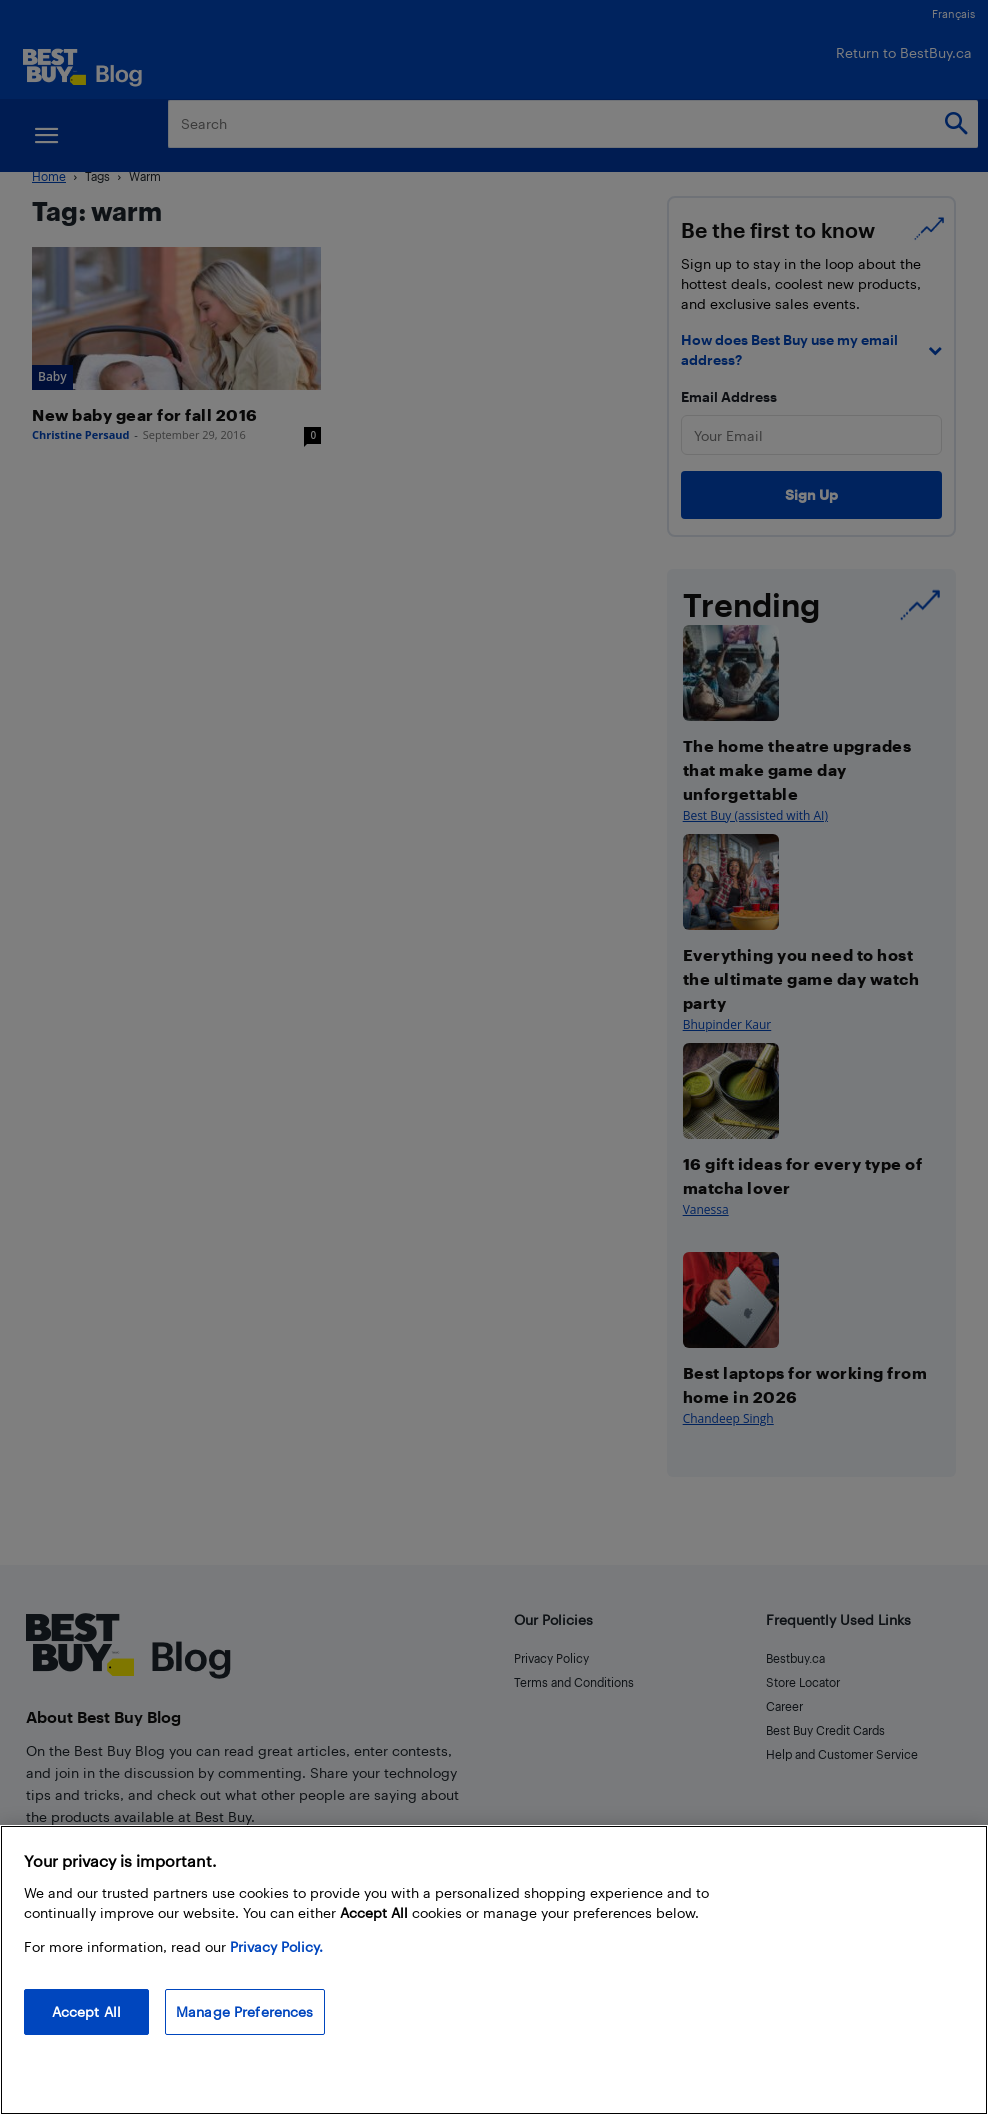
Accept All (86, 2011)
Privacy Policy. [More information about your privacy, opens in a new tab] (276, 1946)
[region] (494, 1970)
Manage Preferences (245, 2011)
